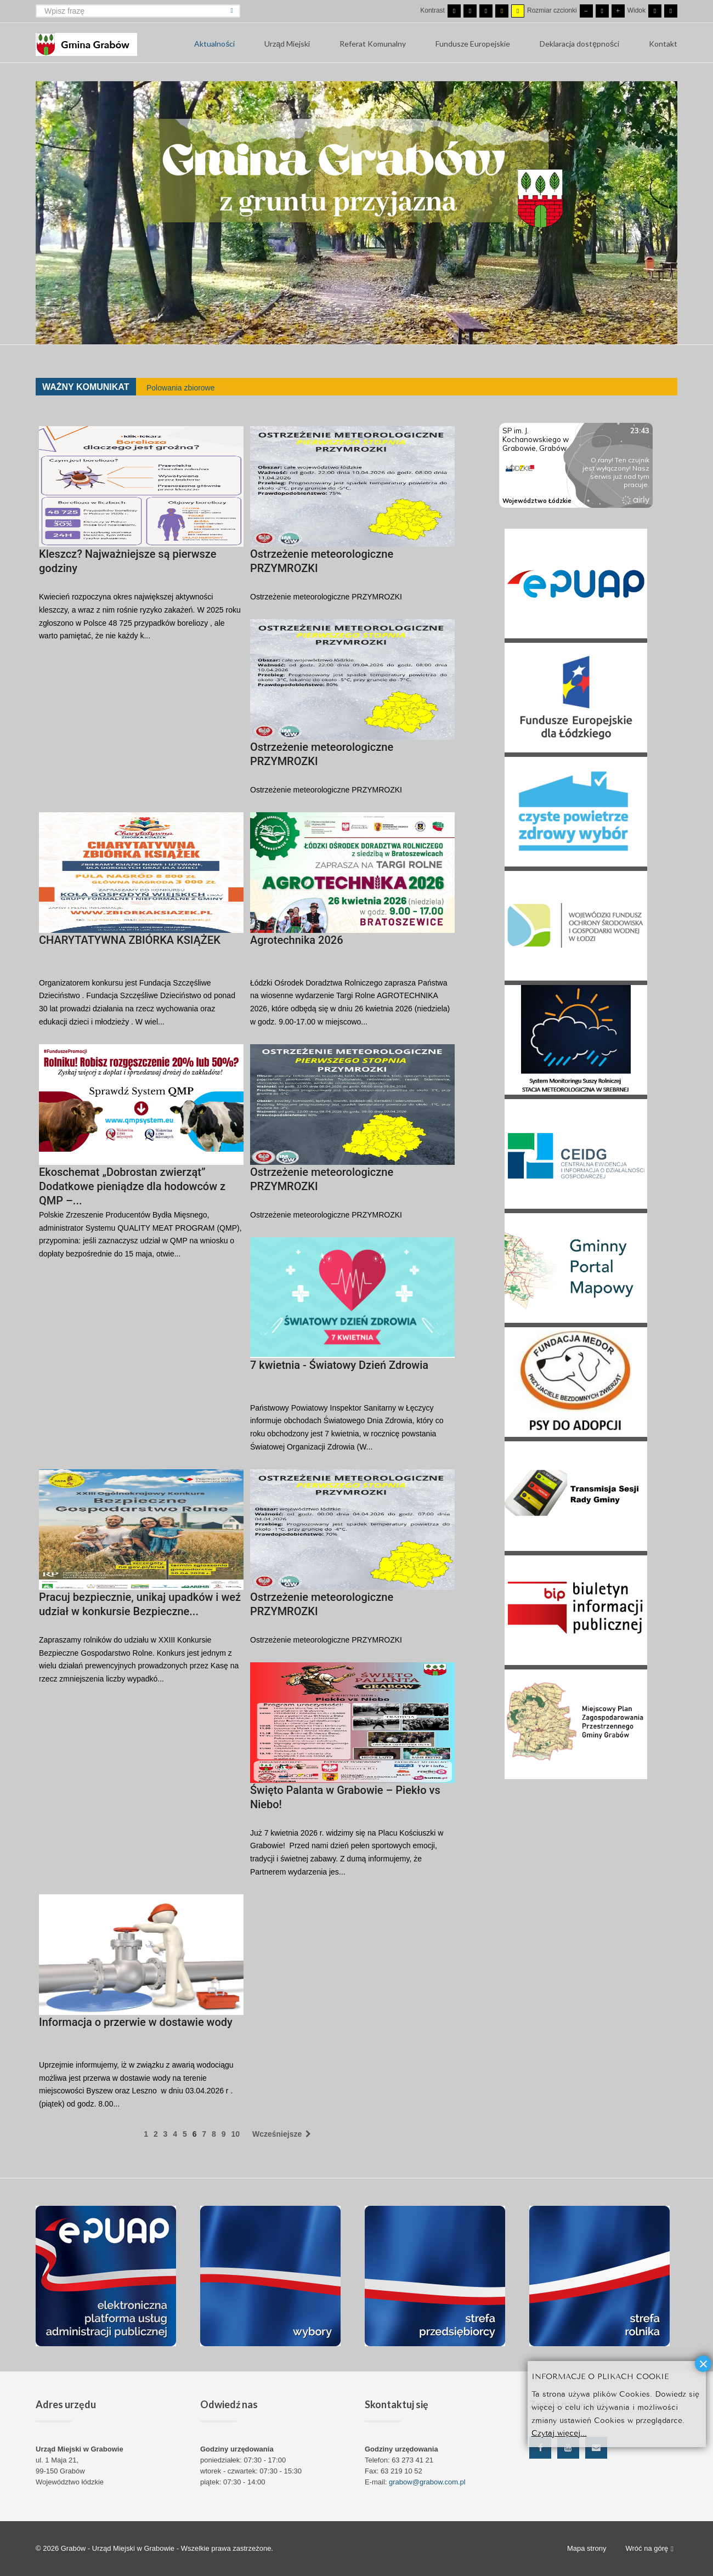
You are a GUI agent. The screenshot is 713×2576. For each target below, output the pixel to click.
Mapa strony (587, 2548)
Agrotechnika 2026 (296, 940)
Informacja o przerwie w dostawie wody (136, 2022)
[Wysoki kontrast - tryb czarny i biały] (486, 11)
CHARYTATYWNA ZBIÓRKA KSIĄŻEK (129, 940)
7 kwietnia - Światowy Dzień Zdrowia (339, 1365)
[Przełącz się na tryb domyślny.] (454, 11)
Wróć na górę (649, 2549)
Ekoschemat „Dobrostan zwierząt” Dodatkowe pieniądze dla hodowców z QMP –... (132, 1186)
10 (235, 2134)
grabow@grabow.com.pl (427, 2482)
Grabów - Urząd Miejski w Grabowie (119, 2548)
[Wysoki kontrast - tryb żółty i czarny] (517, 11)
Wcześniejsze (281, 2134)
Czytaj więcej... (559, 2432)
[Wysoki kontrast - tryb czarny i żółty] (501, 11)
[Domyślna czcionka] (602, 11)
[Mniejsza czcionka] (586, 11)
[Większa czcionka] (618, 11)
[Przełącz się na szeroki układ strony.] (670, 11)
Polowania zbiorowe (180, 387)
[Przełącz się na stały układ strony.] (654, 11)
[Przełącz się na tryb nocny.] (470, 11)
